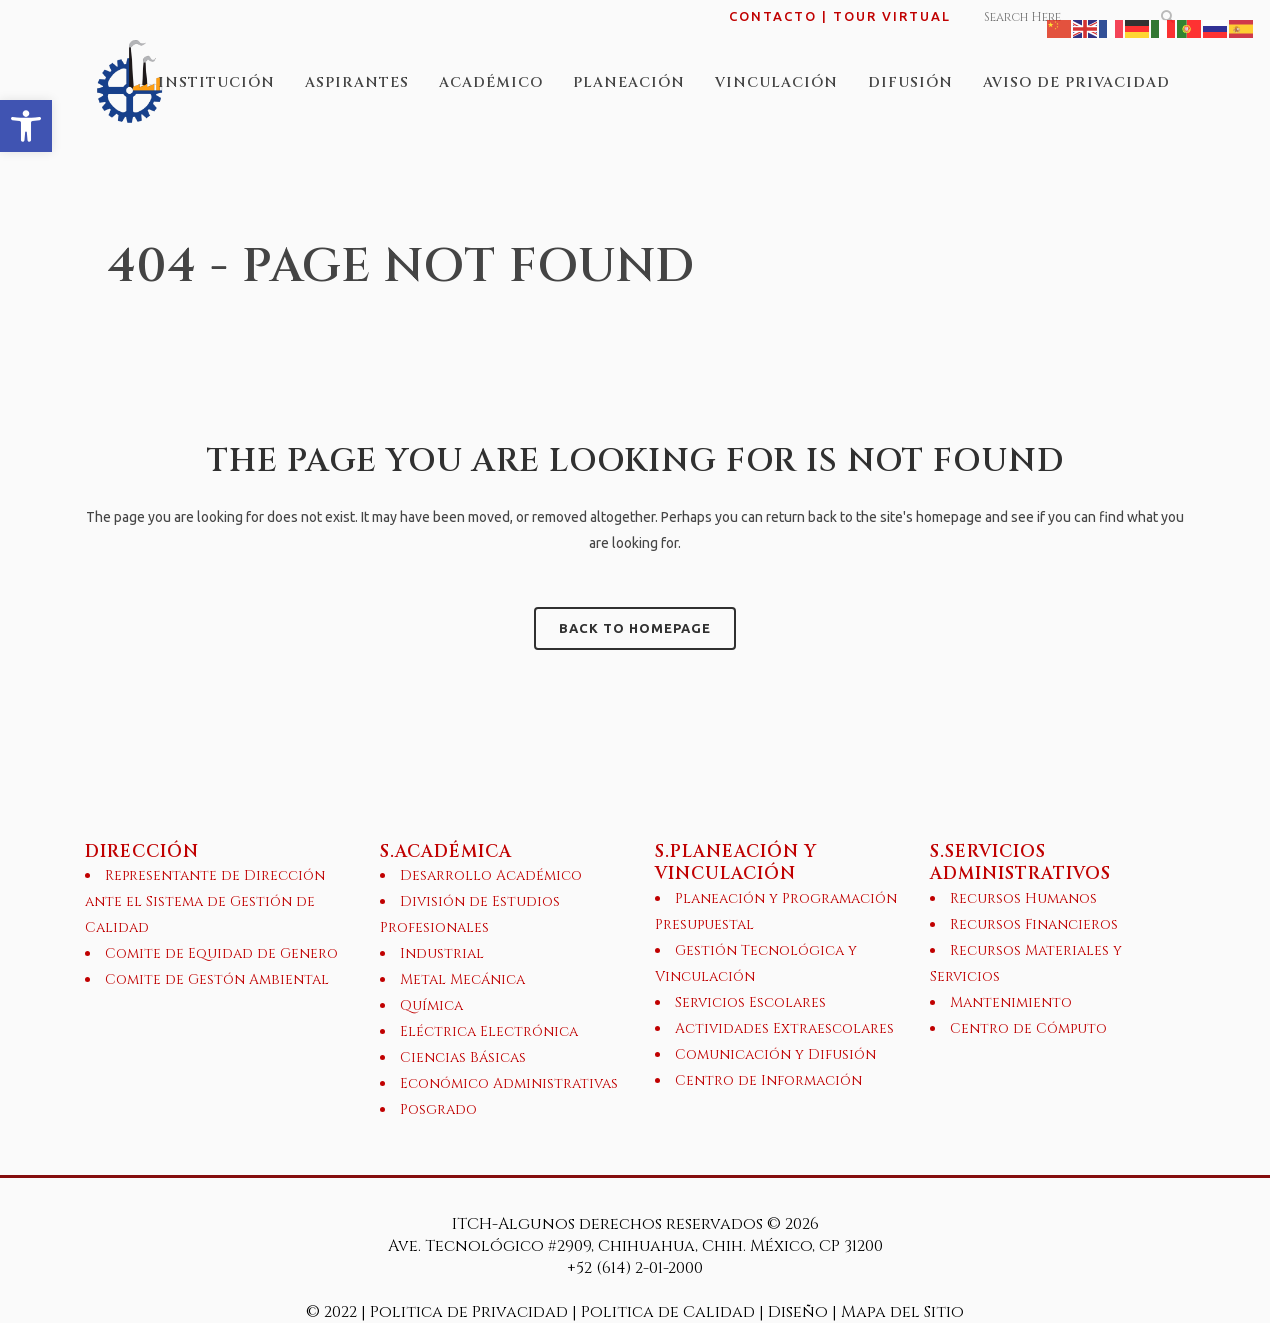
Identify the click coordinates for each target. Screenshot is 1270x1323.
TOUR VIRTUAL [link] (892, 16)
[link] (26, 126)
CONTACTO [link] (773, 16)
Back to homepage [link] (635, 628)
